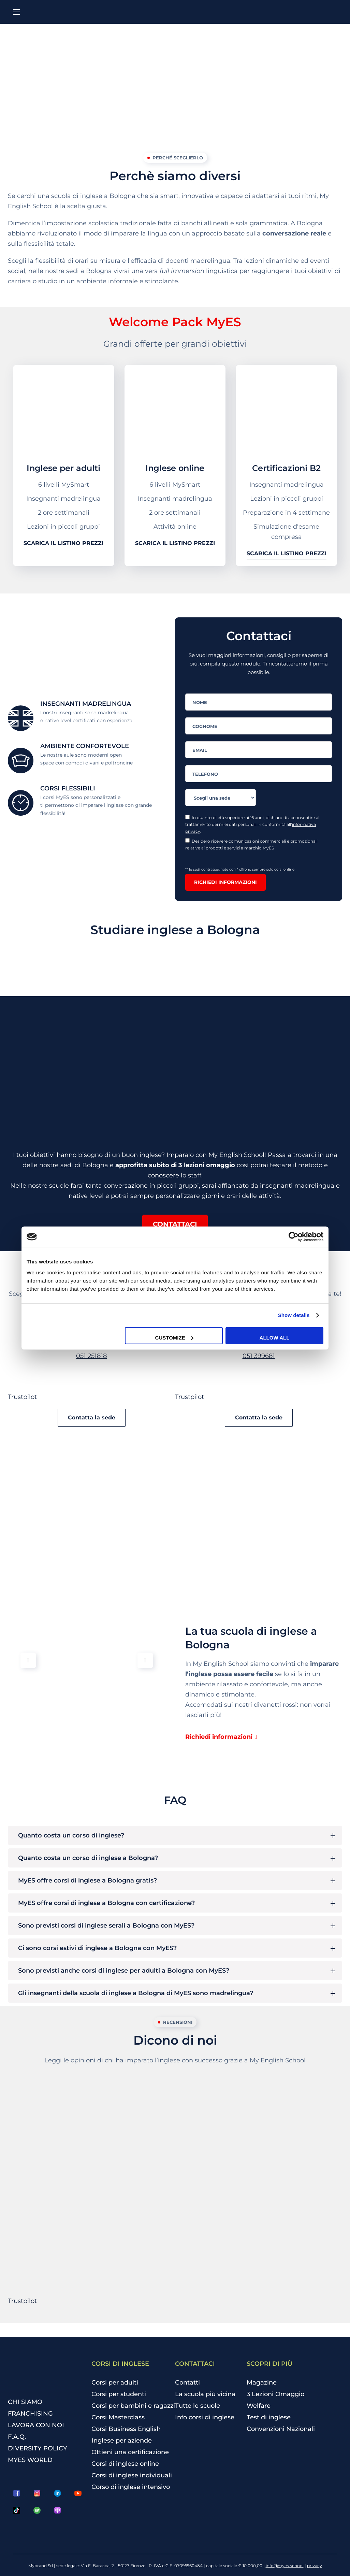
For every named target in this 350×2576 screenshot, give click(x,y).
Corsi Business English (126, 2429)
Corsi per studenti (118, 2394)
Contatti (187, 2382)
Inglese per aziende (121, 2440)
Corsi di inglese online (125, 2463)
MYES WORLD (30, 2460)
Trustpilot (22, 1397)
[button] (175, 1224)
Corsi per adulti (114, 2382)
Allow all (275, 1337)
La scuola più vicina (205, 2394)
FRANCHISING (30, 2413)
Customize (174, 1337)
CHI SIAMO (25, 2402)
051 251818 (91, 1356)
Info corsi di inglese (204, 2417)
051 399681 (259, 1356)
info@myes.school (285, 2565)
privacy (314, 2565)
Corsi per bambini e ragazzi (133, 2405)
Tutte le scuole (197, 2405)
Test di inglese (269, 2417)
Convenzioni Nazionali (281, 2429)
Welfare (259, 2405)
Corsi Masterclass (118, 2417)
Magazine (262, 2382)
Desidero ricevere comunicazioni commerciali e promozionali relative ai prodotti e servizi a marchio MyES (251, 844)
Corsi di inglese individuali (131, 2475)
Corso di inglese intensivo (130, 2487)
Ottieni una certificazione (130, 2452)
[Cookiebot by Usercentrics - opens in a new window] (293, 1237)
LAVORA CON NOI (36, 2425)
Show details (294, 1315)
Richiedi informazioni (225, 882)
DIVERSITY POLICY (37, 2448)
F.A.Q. (17, 2437)
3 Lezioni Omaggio (275, 2394)
